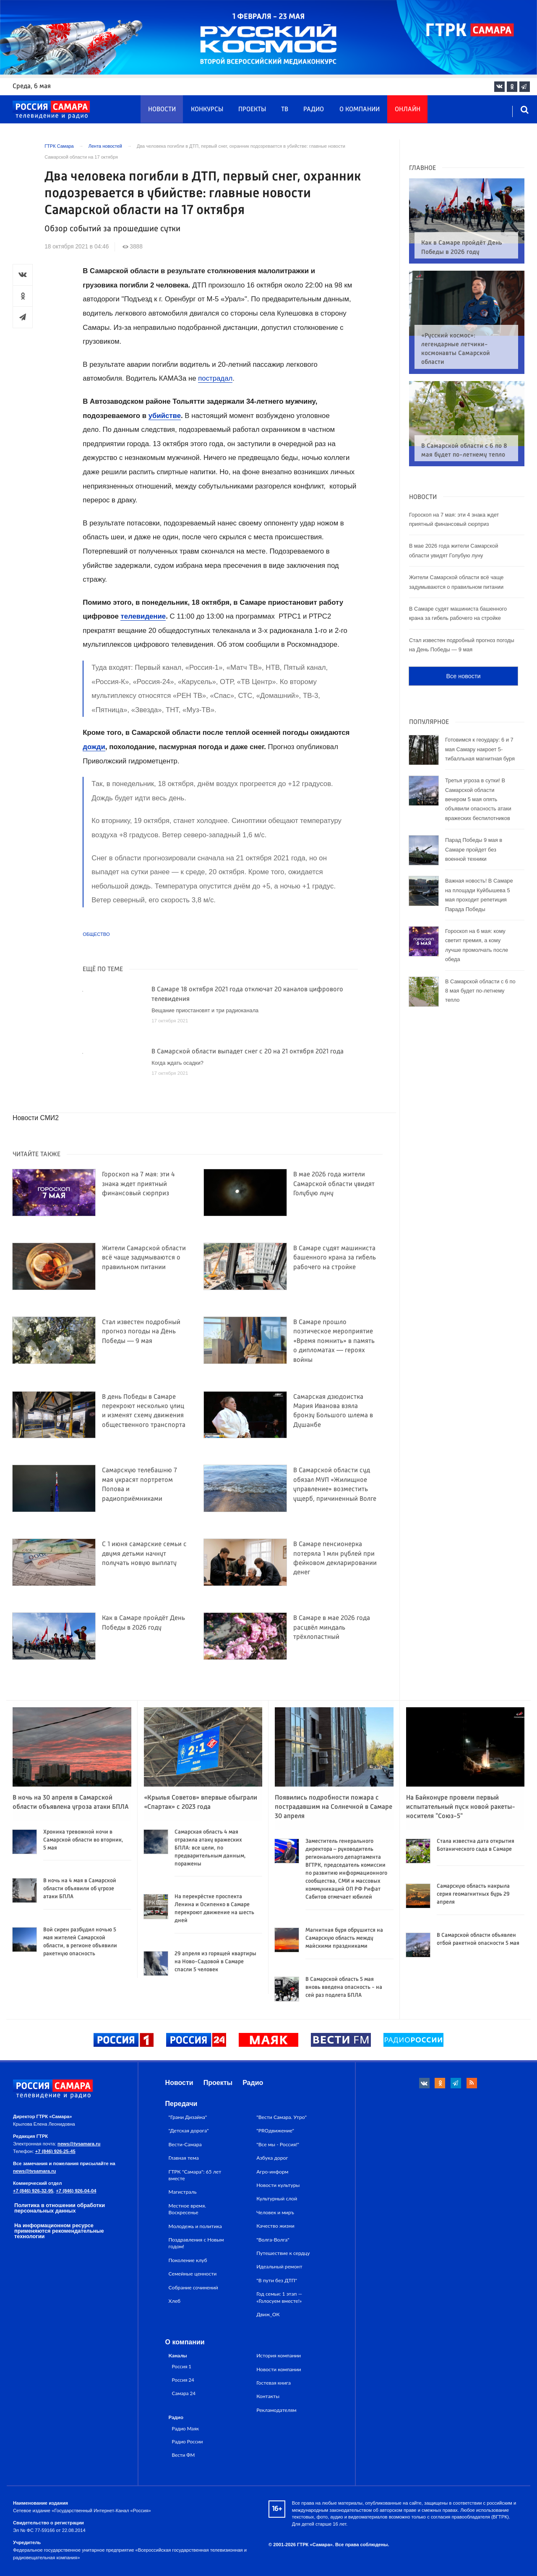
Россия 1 (182, 2366)
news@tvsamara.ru (78, 2143)
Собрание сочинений (193, 2287)
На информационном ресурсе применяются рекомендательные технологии (59, 2230)
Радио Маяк (185, 2428)
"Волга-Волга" (272, 2239)
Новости (162, 109)
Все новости (463, 660)
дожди (94, 747)
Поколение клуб (188, 2260)
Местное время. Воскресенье (187, 2208)
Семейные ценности (193, 2273)
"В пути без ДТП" (276, 2280)
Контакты (267, 2396)
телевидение (143, 616)
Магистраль (183, 2192)
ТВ (284, 109)
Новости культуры (278, 2185)
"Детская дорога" (189, 2130)
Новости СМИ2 (36, 1117)
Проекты (252, 109)
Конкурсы (207, 109)
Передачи (181, 2103)
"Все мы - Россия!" (277, 2144)
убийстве (165, 416)
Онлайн (407, 109)
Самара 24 (184, 2393)
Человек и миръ (275, 2212)
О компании (359, 109)
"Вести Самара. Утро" (281, 2117)
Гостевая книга (273, 2383)
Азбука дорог (272, 2158)
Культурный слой (276, 2198)
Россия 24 (183, 2380)
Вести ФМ (183, 2455)
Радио (313, 109)
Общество (96, 934)
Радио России (187, 2441)
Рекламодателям (276, 2410)
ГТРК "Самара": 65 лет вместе (195, 2175)
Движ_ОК (268, 2314)
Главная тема (184, 2158)
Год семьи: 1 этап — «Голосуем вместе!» (279, 2297)
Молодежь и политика (195, 2226)
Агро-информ (272, 2171)
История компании (278, 2355)
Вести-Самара (185, 2144)
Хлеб (175, 2301)
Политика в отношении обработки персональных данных (59, 2208)
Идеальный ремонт (279, 2266)
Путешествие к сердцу (283, 2253)
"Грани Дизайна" (188, 2117)
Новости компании (278, 2369)
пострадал (215, 378)
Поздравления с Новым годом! (196, 2242)
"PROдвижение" (275, 2130)
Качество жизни (275, 2226)
